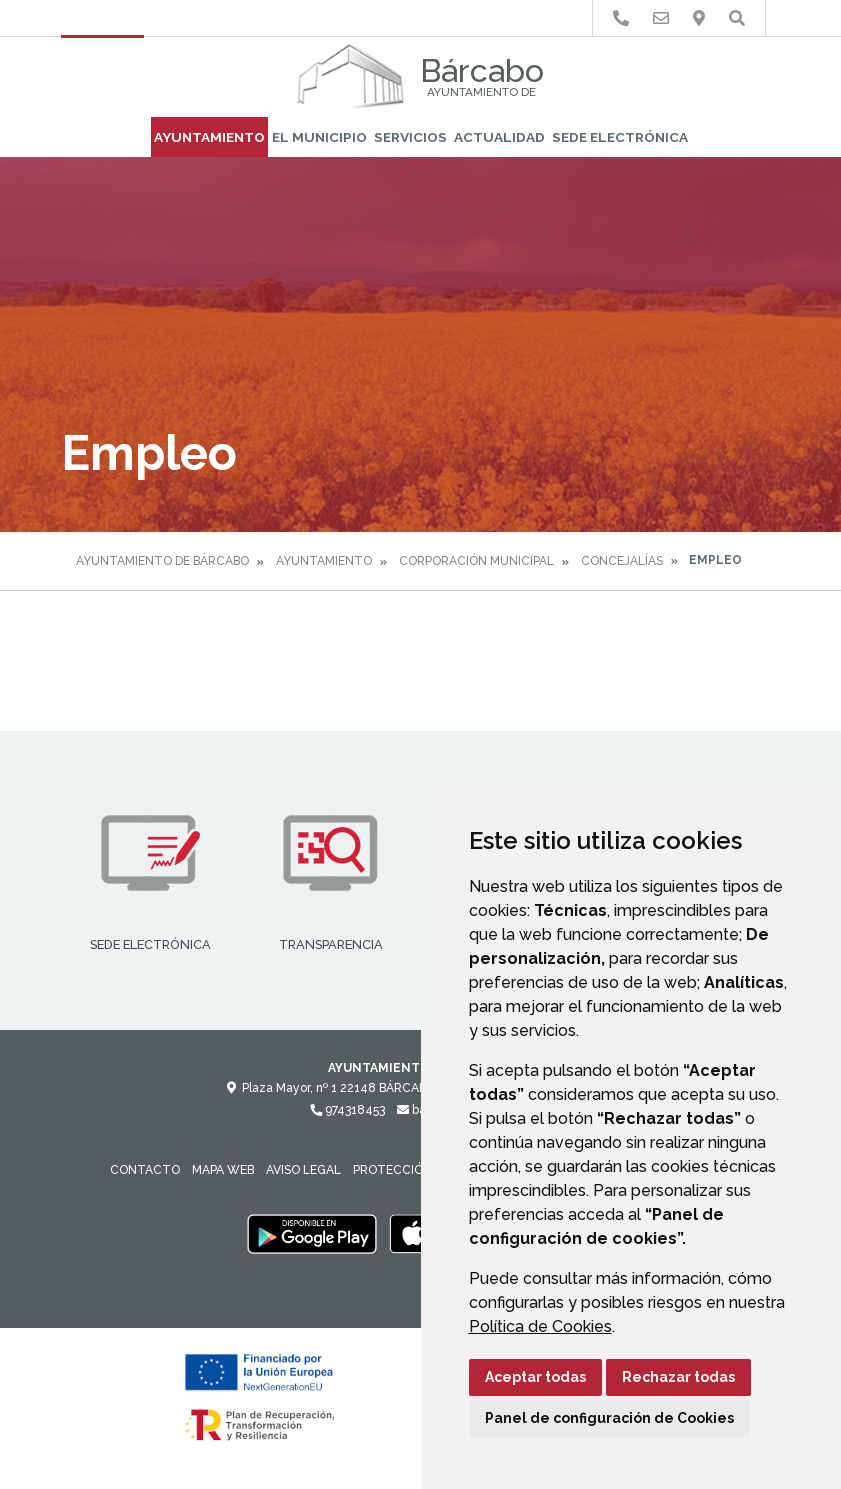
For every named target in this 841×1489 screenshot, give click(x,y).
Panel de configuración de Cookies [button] (609, 1418)
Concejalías (622, 561)
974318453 (347, 1110)
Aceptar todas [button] (535, 1377)
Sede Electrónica (620, 137)
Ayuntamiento (209, 137)
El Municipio (319, 137)
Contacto (145, 1170)
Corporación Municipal (476, 561)
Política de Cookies (540, 1326)
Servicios (410, 137)
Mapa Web (223, 1170)
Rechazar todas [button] (678, 1377)
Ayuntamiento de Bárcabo (162, 561)
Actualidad (499, 137)
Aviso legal (303, 1170)
